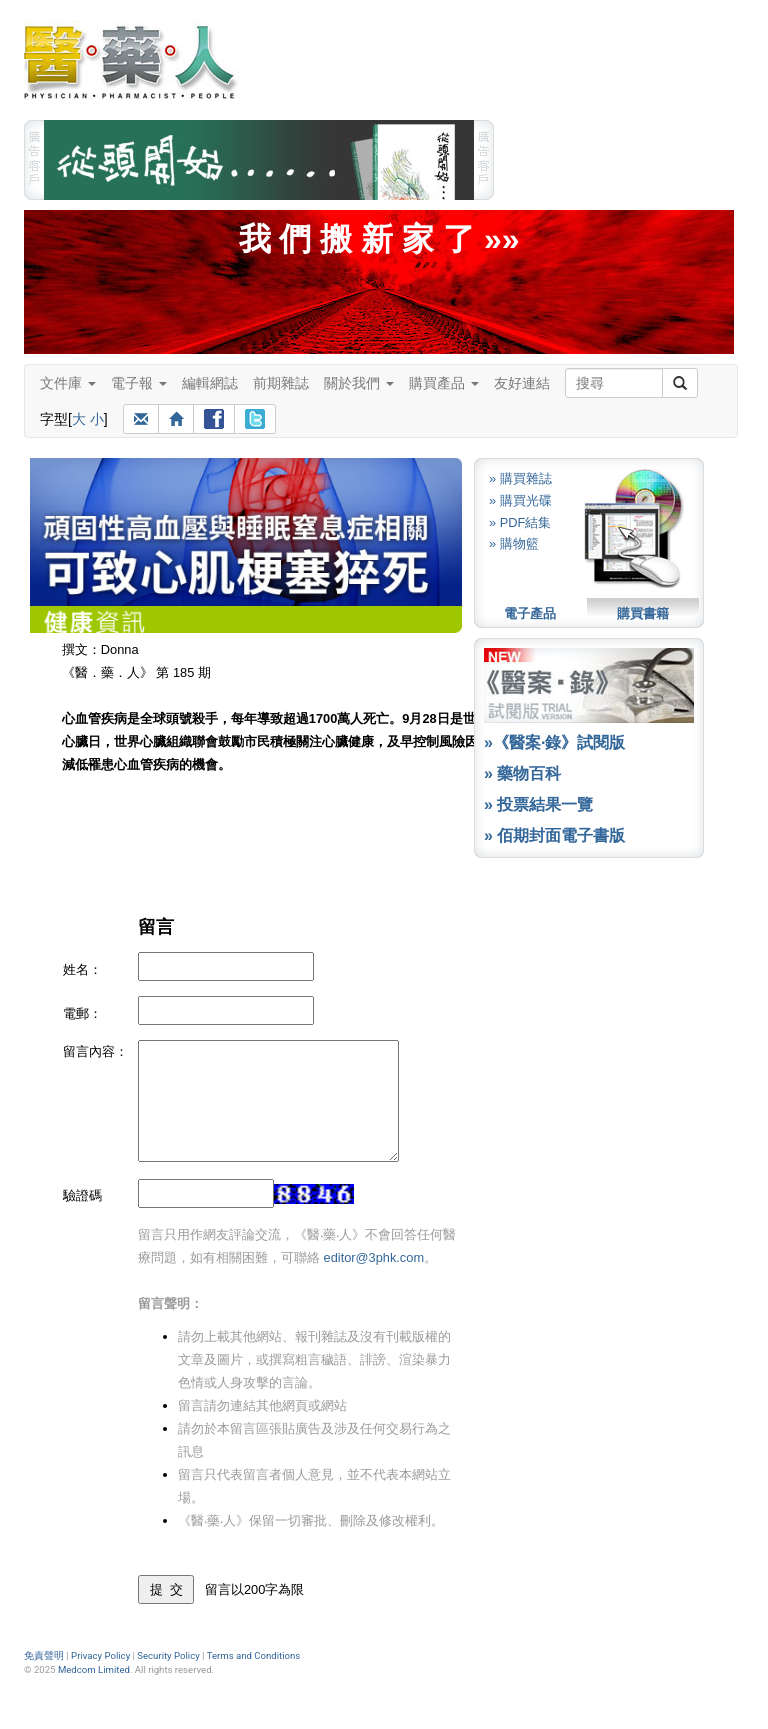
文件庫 (68, 383)
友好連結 (522, 383)
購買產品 (444, 383)
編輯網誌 (210, 383)
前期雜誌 (281, 383)
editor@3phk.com (374, 1257)
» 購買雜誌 (520, 478)
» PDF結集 (520, 522)
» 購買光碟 (520, 500)
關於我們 (359, 383)
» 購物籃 (514, 543)
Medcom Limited (94, 1669)
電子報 (139, 383)
